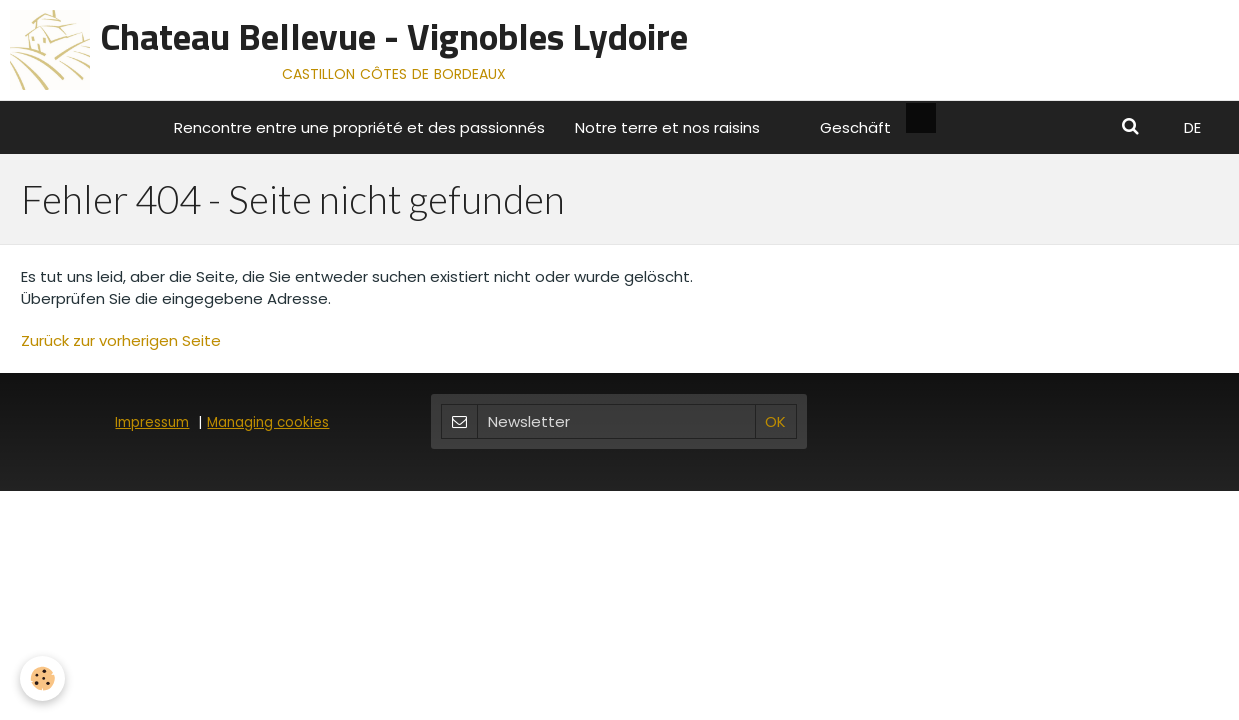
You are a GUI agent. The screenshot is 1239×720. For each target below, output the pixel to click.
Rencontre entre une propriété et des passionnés (359, 127)
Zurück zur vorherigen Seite (121, 340)
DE (1192, 127)
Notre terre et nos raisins (667, 127)
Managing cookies (268, 422)
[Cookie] (42, 678)
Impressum (152, 422)
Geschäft (855, 127)
